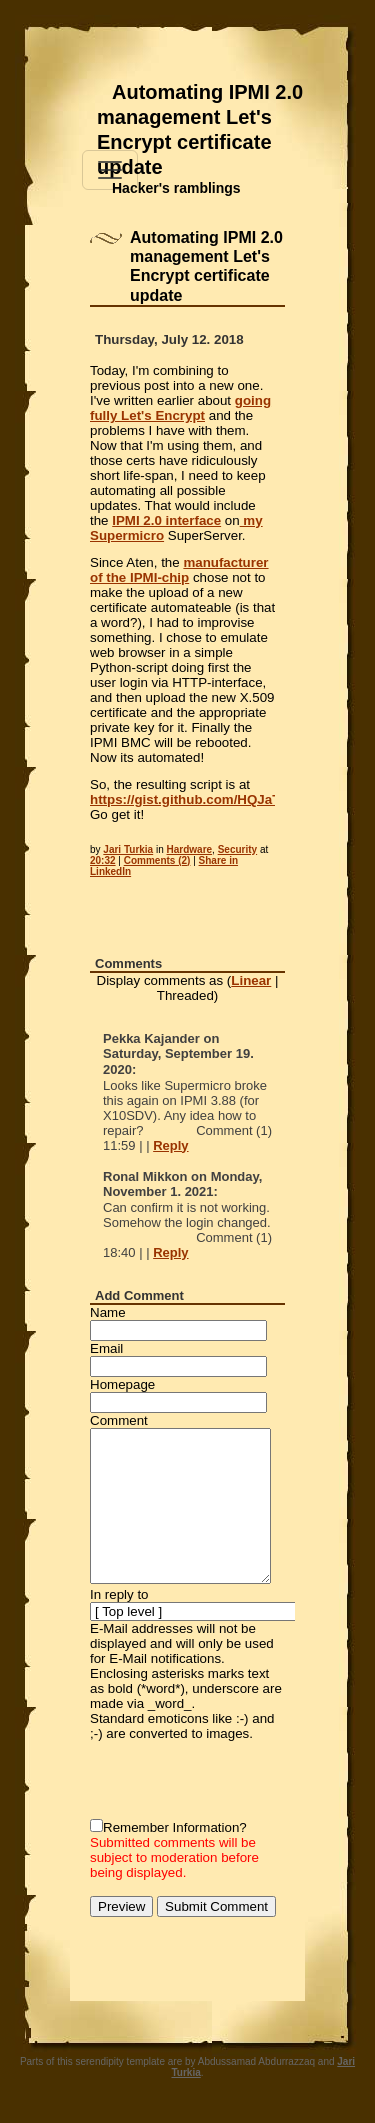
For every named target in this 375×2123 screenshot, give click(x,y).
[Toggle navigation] (110, 170)
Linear (251, 980)
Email (106, 1348)
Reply (170, 1145)
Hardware (190, 849)
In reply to (119, 1594)
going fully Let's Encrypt (180, 408)
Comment (119, 1420)
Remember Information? (175, 1827)
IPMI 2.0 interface (166, 520)
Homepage (122, 1384)
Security (237, 849)
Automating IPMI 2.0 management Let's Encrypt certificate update (200, 129)
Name (108, 1312)
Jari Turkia (128, 849)
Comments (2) (157, 860)
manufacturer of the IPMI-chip (179, 570)
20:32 (103, 860)
